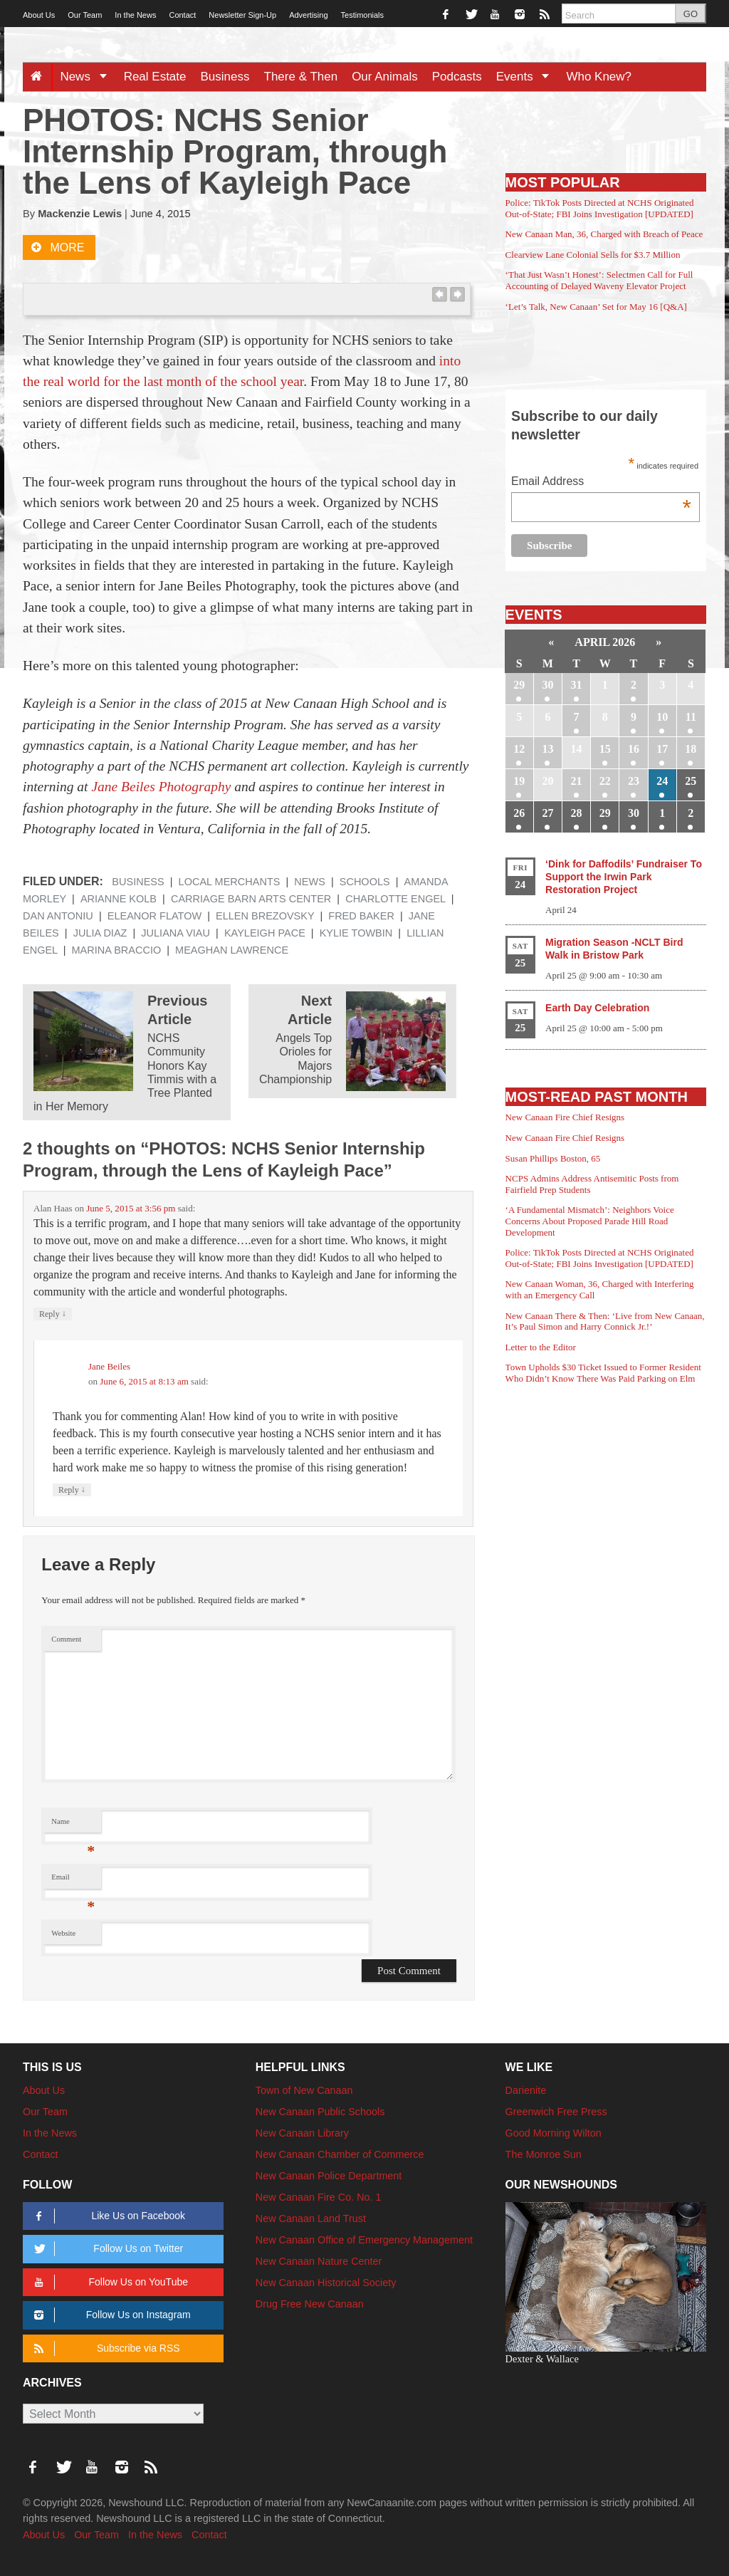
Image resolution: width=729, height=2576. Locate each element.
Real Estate (155, 76)
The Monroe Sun (543, 2154)
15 (605, 749)
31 (576, 685)
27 (547, 813)
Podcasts (457, 76)
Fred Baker (361, 916)
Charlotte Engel (395, 898)
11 (691, 717)
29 (519, 685)
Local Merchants (229, 881)
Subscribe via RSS (104, 2348)
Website (63, 1933)
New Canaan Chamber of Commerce (340, 2154)
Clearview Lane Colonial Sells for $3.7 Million (593, 254)
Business (225, 76)
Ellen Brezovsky (265, 916)
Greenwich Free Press (556, 2111)
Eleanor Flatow (154, 916)
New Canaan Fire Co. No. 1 (319, 2197)
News (88, 76)
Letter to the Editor (540, 1347)
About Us (39, 15)
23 (633, 781)
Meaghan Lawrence (231, 950)
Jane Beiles (109, 1366)
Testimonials (362, 15)
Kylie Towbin (356, 933)
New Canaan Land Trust (311, 2218)
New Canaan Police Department (329, 2175)
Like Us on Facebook (107, 2216)
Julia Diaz (100, 933)
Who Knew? (598, 76)
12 (519, 749)
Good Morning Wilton (553, 2133)
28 (576, 813)
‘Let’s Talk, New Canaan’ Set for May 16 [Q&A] (596, 306)
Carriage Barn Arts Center (251, 898)
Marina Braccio (117, 950)
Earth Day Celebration (597, 1007)
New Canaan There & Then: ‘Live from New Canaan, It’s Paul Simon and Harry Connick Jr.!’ (605, 1321)
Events (528, 76)
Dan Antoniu (58, 916)
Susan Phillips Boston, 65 (553, 1158)
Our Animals (385, 76)
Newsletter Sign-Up (242, 15)
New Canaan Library (302, 2133)
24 (662, 781)
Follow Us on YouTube (108, 2282)
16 (633, 749)
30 (547, 685)
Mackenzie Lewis (80, 213)
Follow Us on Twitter (106, 2248)
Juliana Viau (175, 933)
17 (662, 749)
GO (690, 14)
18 (690, 749)
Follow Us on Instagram (110, 2315)
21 (576, 781)
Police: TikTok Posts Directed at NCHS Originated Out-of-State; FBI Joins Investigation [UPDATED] (599, 208)
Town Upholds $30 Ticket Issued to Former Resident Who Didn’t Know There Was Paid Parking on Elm (603, 1373)
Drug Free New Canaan (310, 2304)
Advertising (308, 15)
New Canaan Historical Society (326, 2282)
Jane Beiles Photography (161, 786)
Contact (182, 15)
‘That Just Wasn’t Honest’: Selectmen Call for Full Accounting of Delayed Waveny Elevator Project (599, 280)
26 (519, 813)
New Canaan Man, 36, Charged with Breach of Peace (604, 234)
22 (605, 781)
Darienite (526, 2090)
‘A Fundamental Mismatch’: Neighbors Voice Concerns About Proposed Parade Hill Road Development (589, 1220)
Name (73, 1825)
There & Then (301, 76)
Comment (66, 1639)
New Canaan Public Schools (320, 2111)
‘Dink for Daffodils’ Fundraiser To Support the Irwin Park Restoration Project (623, 876)
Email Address (601, 482)
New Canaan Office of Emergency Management (364, 2240)
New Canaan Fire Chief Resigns (565, 1117)
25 (690, 781)
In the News (135, 15)
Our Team (85, 15)
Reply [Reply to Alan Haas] (52, 1314)
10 (662, 717)
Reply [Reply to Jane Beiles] (71, 1489)
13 (547, 749)
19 (519, 781)
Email (73, 1880)
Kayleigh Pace (264, 933)
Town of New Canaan (304, 2090)
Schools (365, 881)
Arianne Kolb (118, 898)
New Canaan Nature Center (319, 2261)
